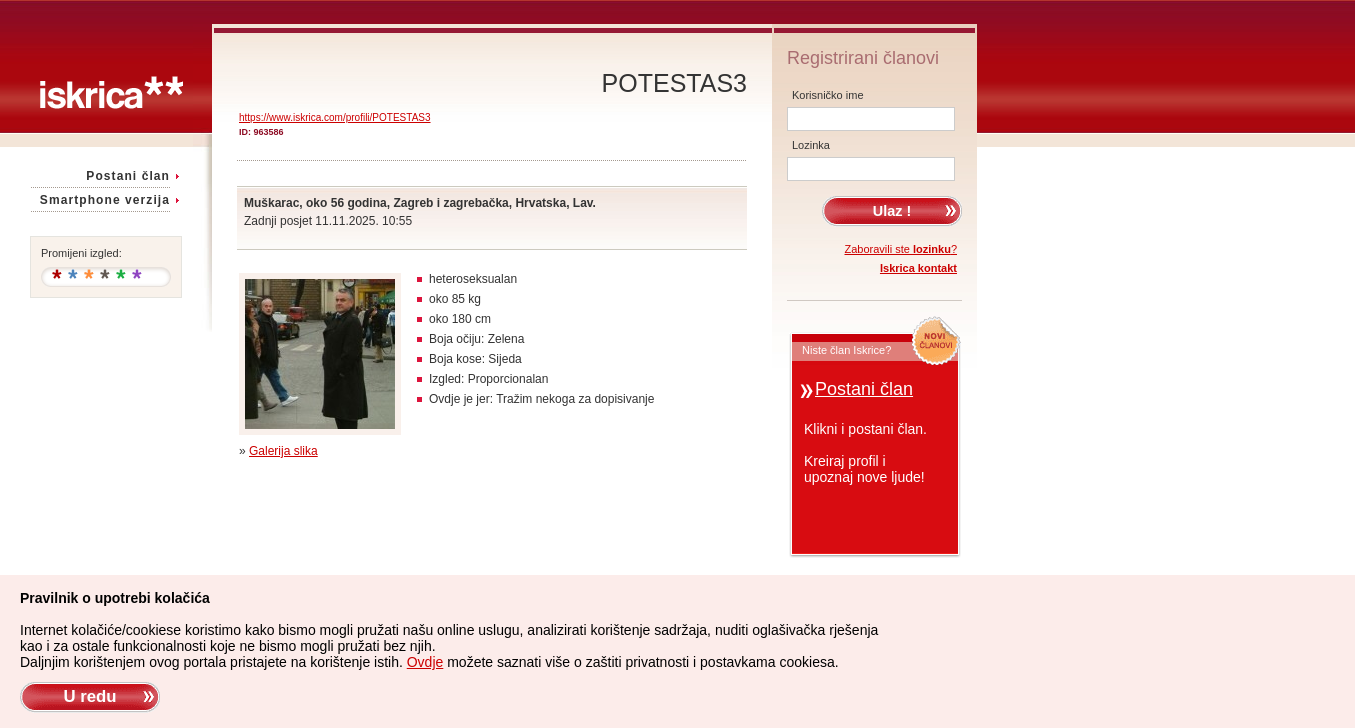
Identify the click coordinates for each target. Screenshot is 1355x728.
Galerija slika (283, 451)
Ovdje (425, 662)
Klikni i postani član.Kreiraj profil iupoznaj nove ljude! (865, 453)
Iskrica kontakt (918, 268)
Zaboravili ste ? (901, 249)
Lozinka (811, 145)
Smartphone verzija (105, 200)
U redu (89, 696)
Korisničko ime (828, 95)
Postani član (128, 176)
